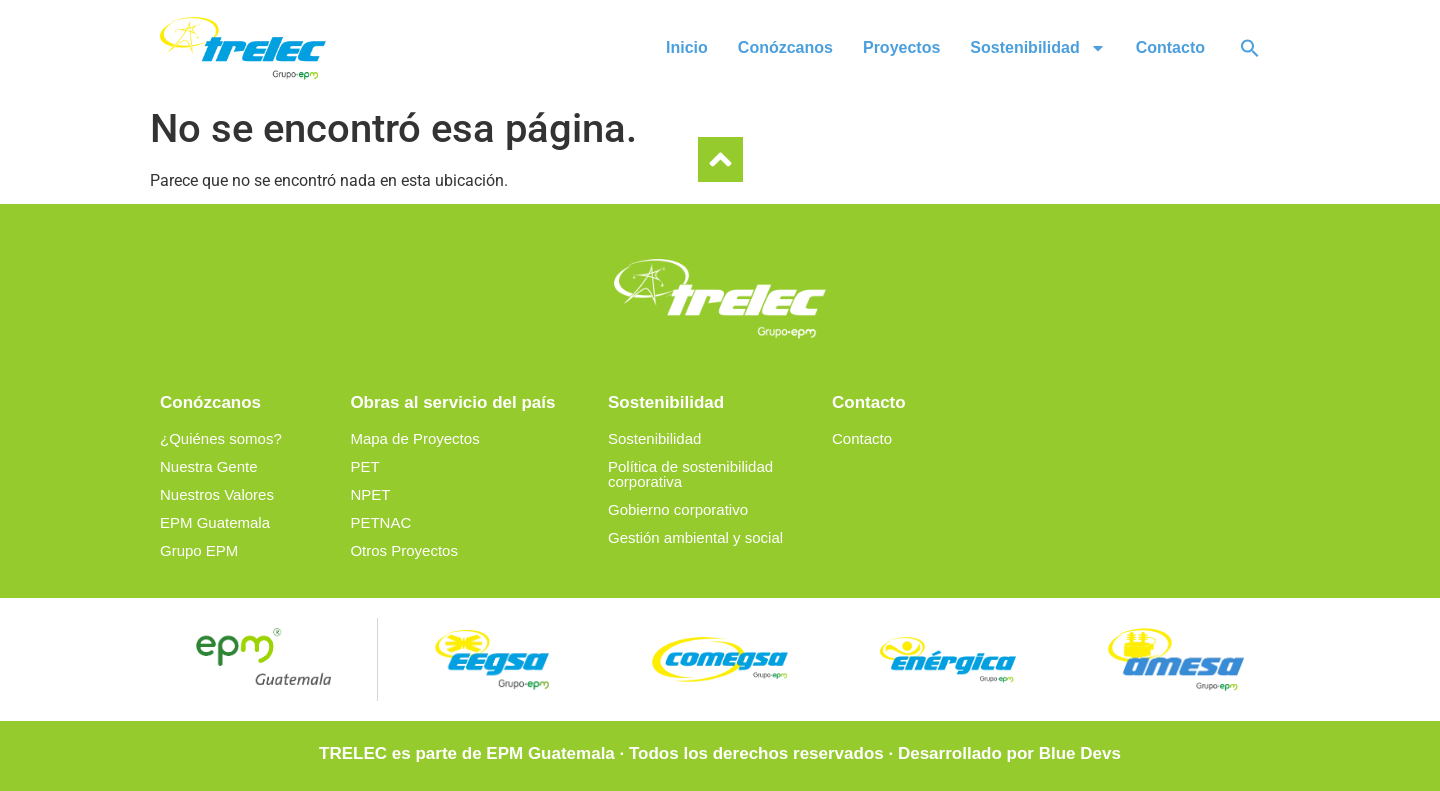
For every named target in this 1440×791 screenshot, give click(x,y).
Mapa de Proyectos (414, 438)
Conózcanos (785, 47)
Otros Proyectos (404, 550)
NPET (370, 494)
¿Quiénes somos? (221, 438)
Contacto (1170, 47)
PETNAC (380, 522)
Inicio (687, 47)
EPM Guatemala (215, 522)
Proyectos (901, 47)
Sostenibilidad (1037, 48)
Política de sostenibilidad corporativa (690, 474)
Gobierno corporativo (678, 509)
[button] (1250, 48)
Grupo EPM (199, 550)
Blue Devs (1080, 753)
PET (364, 466)
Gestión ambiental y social (695, 537)
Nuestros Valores (217, 494)
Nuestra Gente (209, 466)
